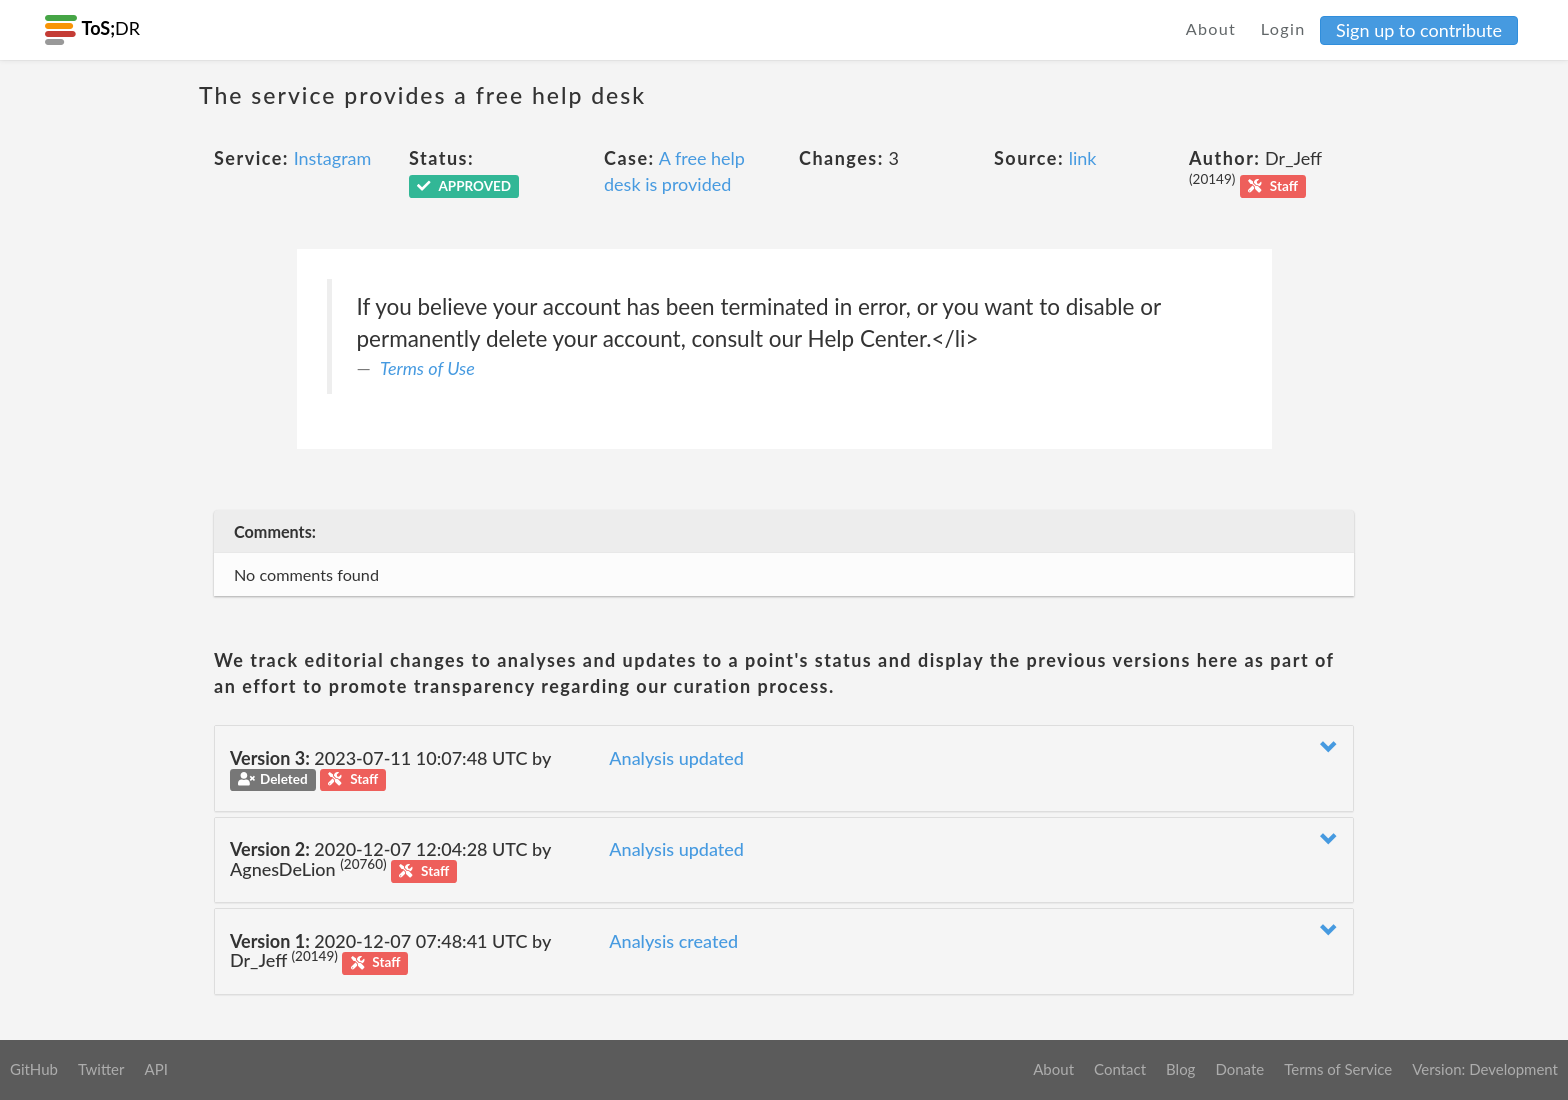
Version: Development (1485, 1069)
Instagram (333, 158)
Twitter (101, 1069)
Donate (1239, 1069)
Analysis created (673, 941)
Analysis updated (676, 758)
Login (1283, 28)
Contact (1120, 1069)
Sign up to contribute (1419, 30)
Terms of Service (1338, 1069)
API (155, 1069)
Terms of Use (427, 368)
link (1083, 158)
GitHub (34, 1069)
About (1211, 28)
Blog (1180, 1069)
